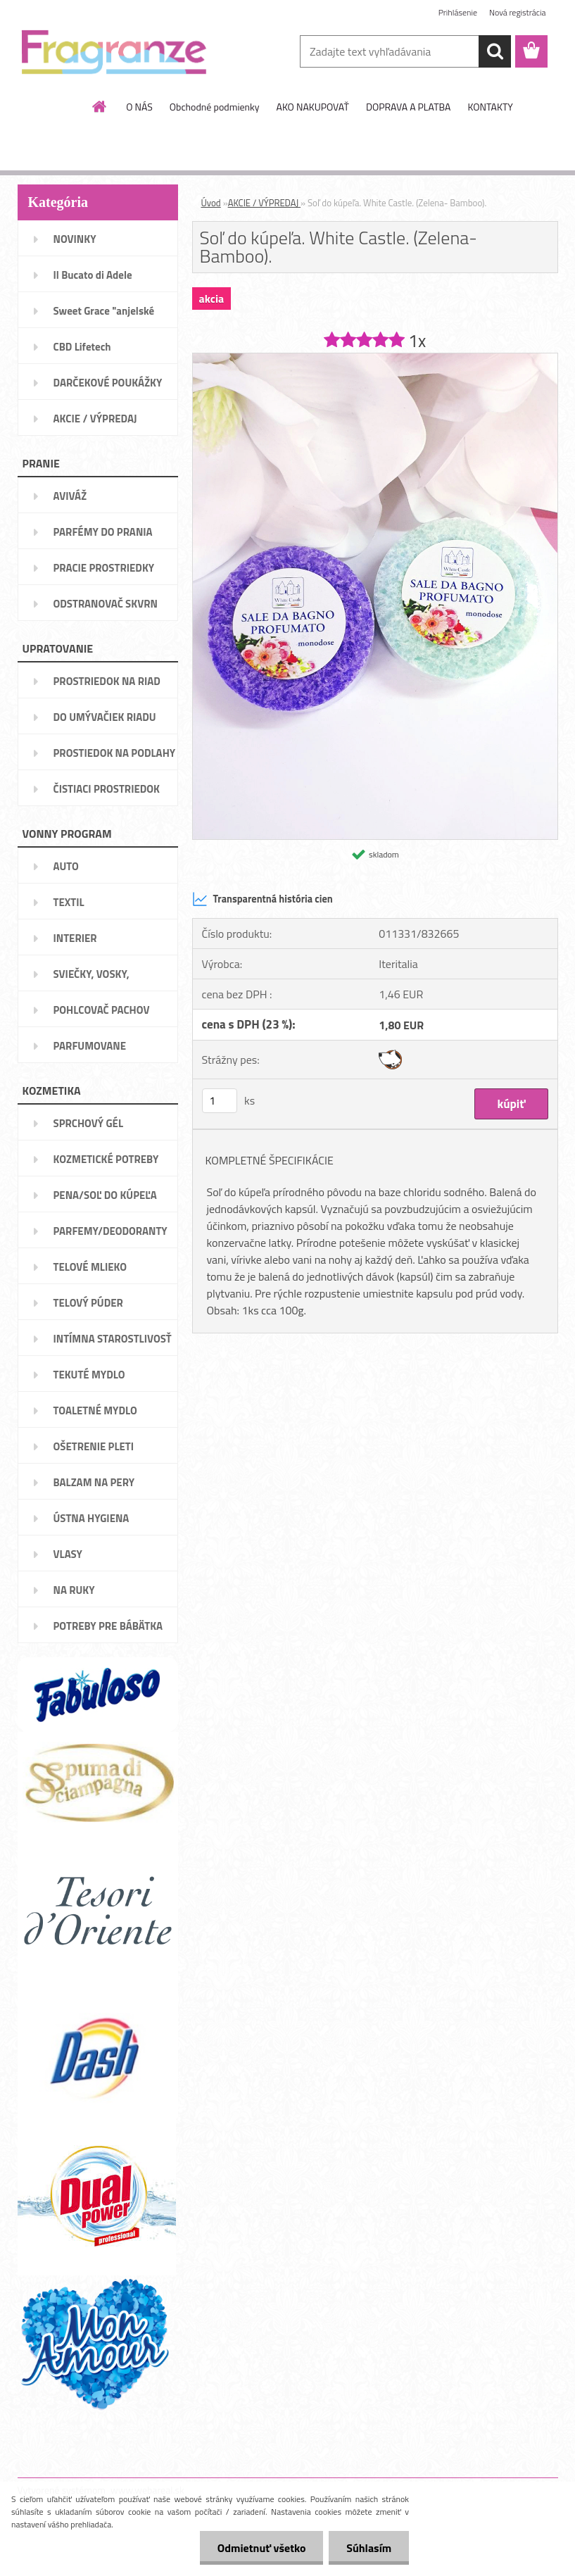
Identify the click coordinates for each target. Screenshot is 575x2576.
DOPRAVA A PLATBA (408, 106)
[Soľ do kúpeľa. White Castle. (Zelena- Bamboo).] (375, 359)
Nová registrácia (517, 12)
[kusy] (219, 1100)
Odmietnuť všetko (261, 2547)
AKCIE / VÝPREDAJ (264, 203)
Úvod (211, 203)
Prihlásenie (457, 12)
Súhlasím (368, 2547)
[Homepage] (100, 106)
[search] (495, 51)
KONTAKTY (489, 106)
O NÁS (139, 106)
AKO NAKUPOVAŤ (313, 106)
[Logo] (114, 52)
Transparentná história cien (262, 899)
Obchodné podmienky (215, 106)
